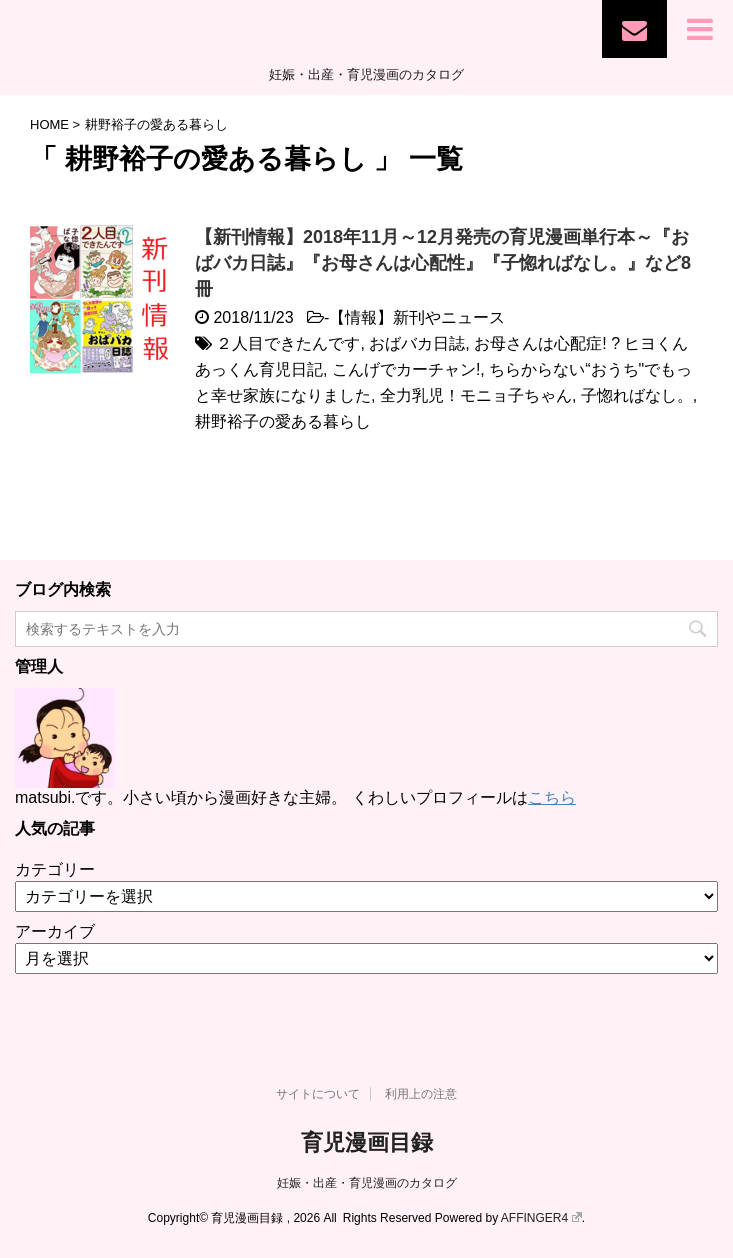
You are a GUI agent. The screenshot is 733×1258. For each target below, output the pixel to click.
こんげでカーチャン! (406, 369)
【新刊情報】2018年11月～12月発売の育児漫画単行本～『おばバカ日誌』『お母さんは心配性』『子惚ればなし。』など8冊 (443, 263)
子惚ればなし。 (637, 395)
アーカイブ (55, 931)
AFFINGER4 (541, 1218)
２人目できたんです (288, 343)
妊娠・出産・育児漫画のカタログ (367, 1183)
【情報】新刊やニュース (417, 317)
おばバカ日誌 (417, 343)
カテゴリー (55, 869)
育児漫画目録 (367, 1142)
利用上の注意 (421, 1094)
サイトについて (318, 1094)
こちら (552, 797)
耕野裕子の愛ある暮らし (283, 421)
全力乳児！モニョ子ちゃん (476, 395)
